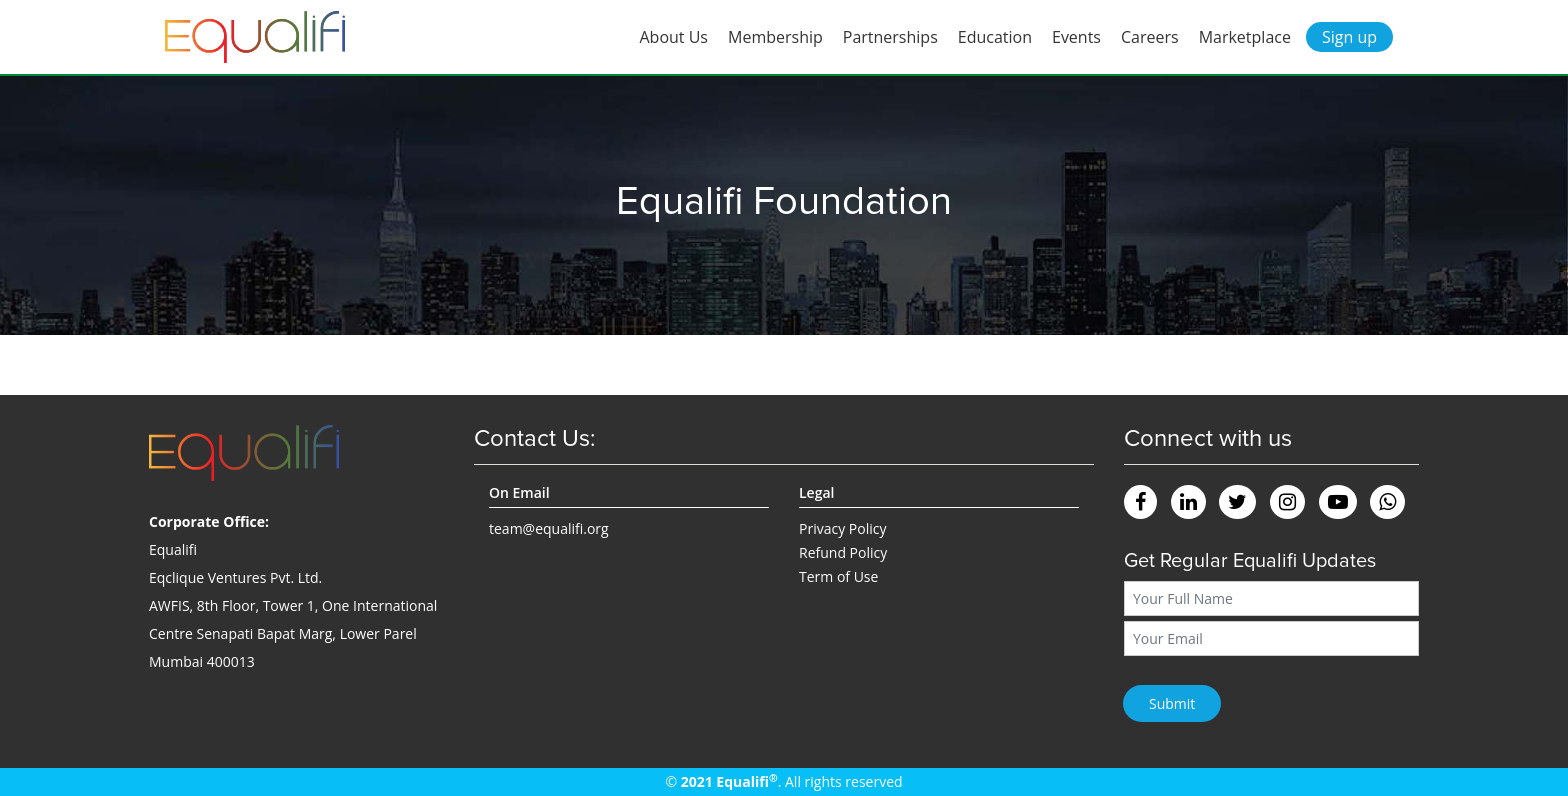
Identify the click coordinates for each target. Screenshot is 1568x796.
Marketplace (1245, 37)
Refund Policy (843, 552)
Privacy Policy (842, 528)
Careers (1150, 37)
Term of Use (838, 576)
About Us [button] (674, 37)
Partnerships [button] (890, 37)
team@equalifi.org (549, 528)
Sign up (1349, 37)
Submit (1172, 703)
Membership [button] (775, 37)
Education (995, 37)
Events (1076, 37)
